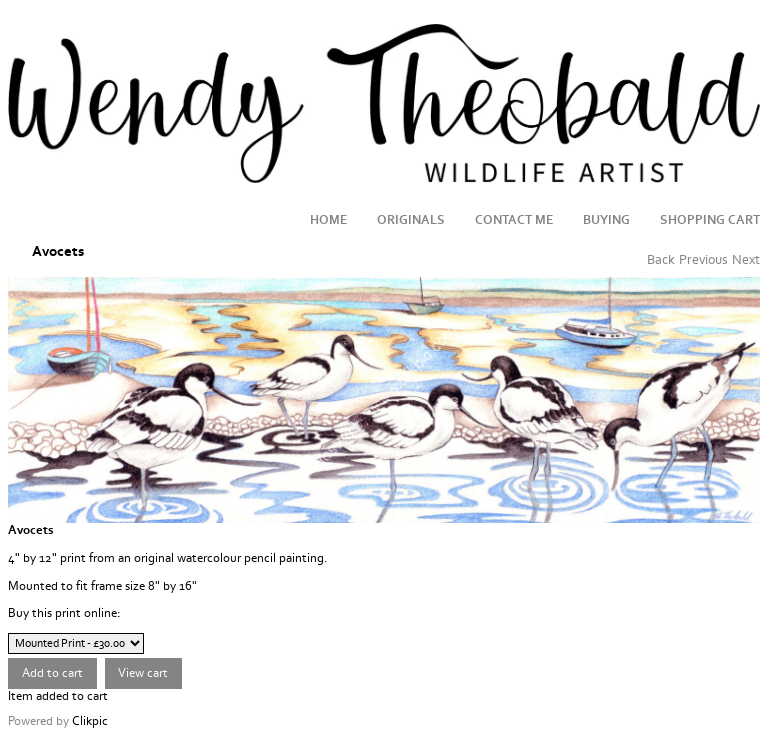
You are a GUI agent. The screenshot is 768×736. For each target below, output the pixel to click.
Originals (411, 220)
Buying (606, 220)
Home (328, 220)
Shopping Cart (710, 220)
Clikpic (90, 721)
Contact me (514, 220)
